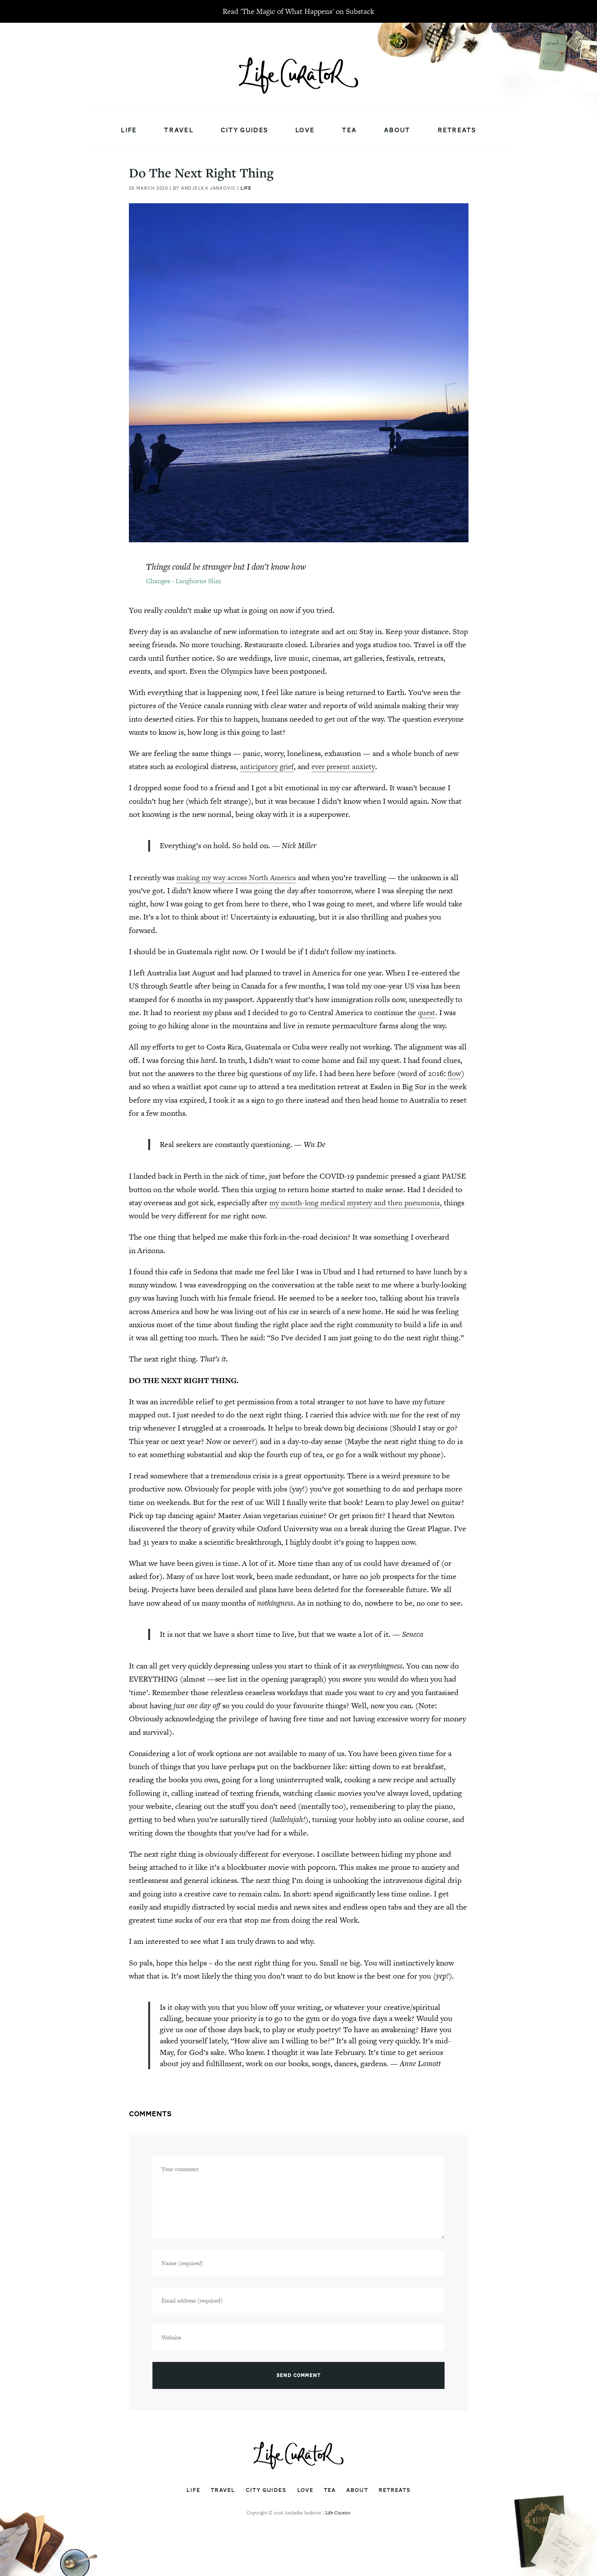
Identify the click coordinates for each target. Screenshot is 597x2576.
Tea (349, 130)
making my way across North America (238, 877)
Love (305, 130)
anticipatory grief (269, 766)
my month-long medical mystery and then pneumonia (358, 1202)
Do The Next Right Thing (201, 172)
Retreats (457, 130)
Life (129, 130)
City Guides (244, 130)
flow (455, 1073)
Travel (178, 130)
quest (427, 1012)
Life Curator (338, 2512)
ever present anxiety (348, 766)
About (397, 130)
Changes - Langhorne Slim (183, 580)
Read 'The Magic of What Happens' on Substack (298, 11)
